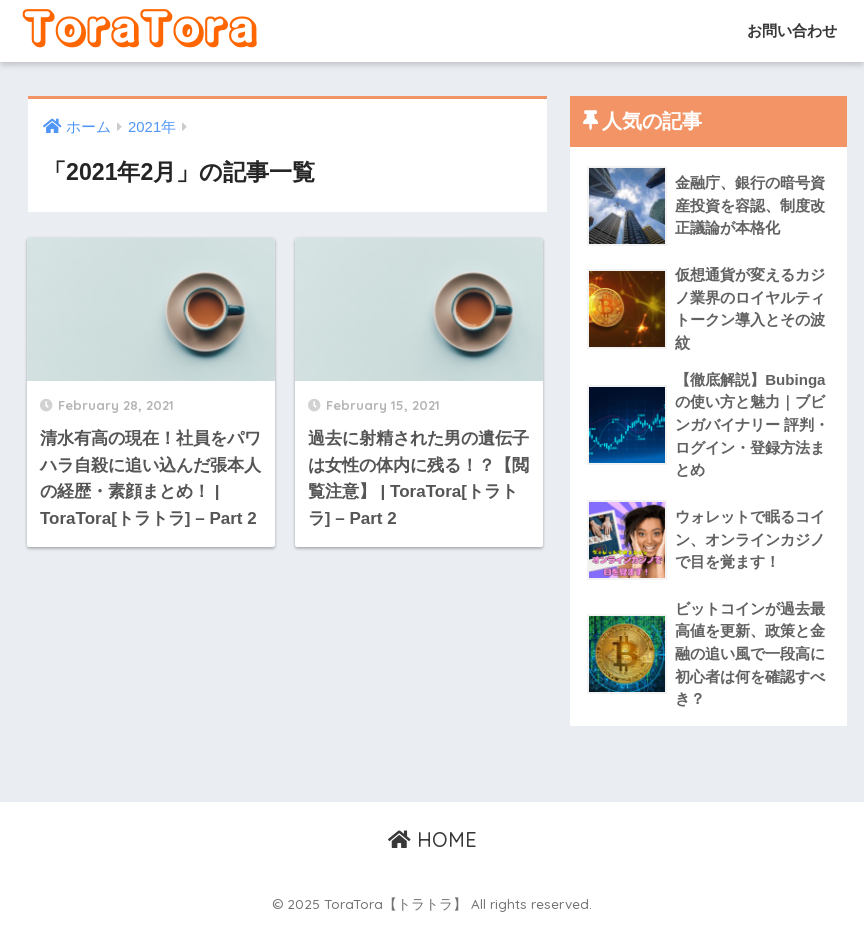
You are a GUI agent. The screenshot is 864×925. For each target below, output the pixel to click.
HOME (432, 839)
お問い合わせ (790, 30)
